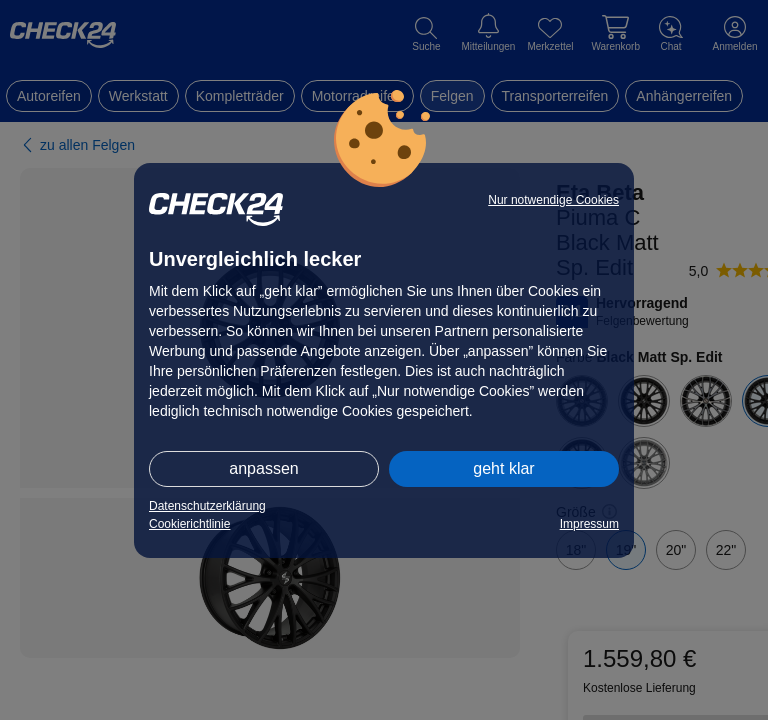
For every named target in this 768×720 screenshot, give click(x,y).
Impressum (589, 524)
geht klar (503, 468)
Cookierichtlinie (189, 524)
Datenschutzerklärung (207, 506)
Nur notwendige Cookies (553, 200)
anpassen (263, 468)
